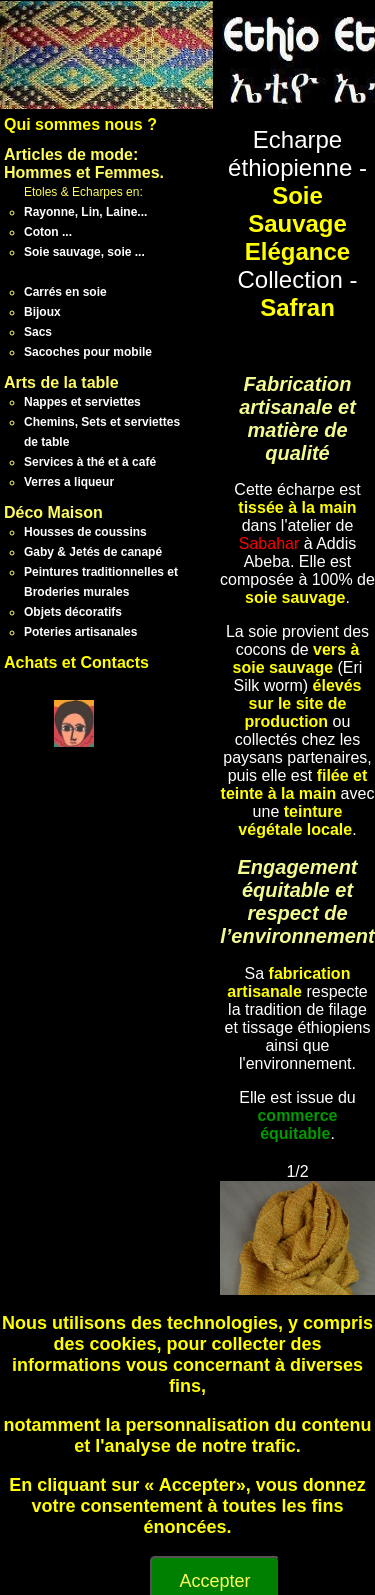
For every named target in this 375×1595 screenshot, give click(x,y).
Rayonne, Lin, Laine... (85, 212)
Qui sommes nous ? (80, 124)
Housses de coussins (85, 532)
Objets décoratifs (73, 612)
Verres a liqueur (69, 482)
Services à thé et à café (90, 462)
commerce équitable (297, 1124)
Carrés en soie (65, 292)
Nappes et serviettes (82, 402)
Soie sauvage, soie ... (84, 252)
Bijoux (42, 312)
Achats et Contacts (76, 662)
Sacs (38, 332)
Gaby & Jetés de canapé (93, 552)
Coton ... (48, 232)
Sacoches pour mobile (88, 352)
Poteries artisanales (80, 632)
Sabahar (269, 543)
